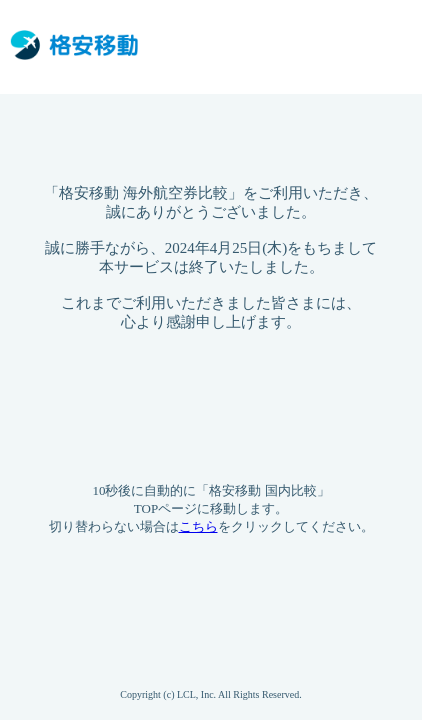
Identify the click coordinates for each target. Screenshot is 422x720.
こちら (198, 526)
